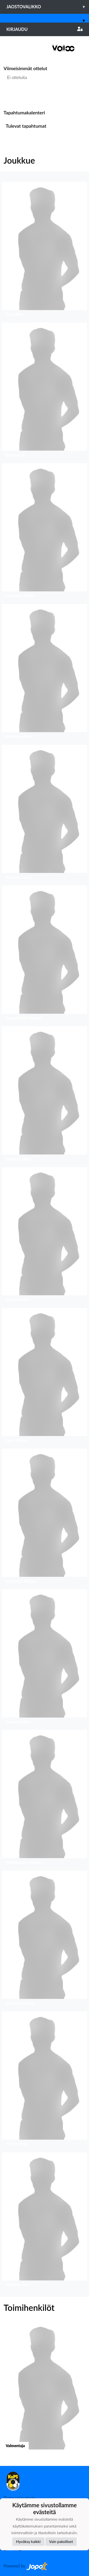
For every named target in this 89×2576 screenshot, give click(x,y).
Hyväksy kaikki (28, 2541)
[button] (44, 250)
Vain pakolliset (61, 2541)
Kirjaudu (44, 29)
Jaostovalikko (47, 7)
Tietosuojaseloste (19, 2498)
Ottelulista (15, 95)
